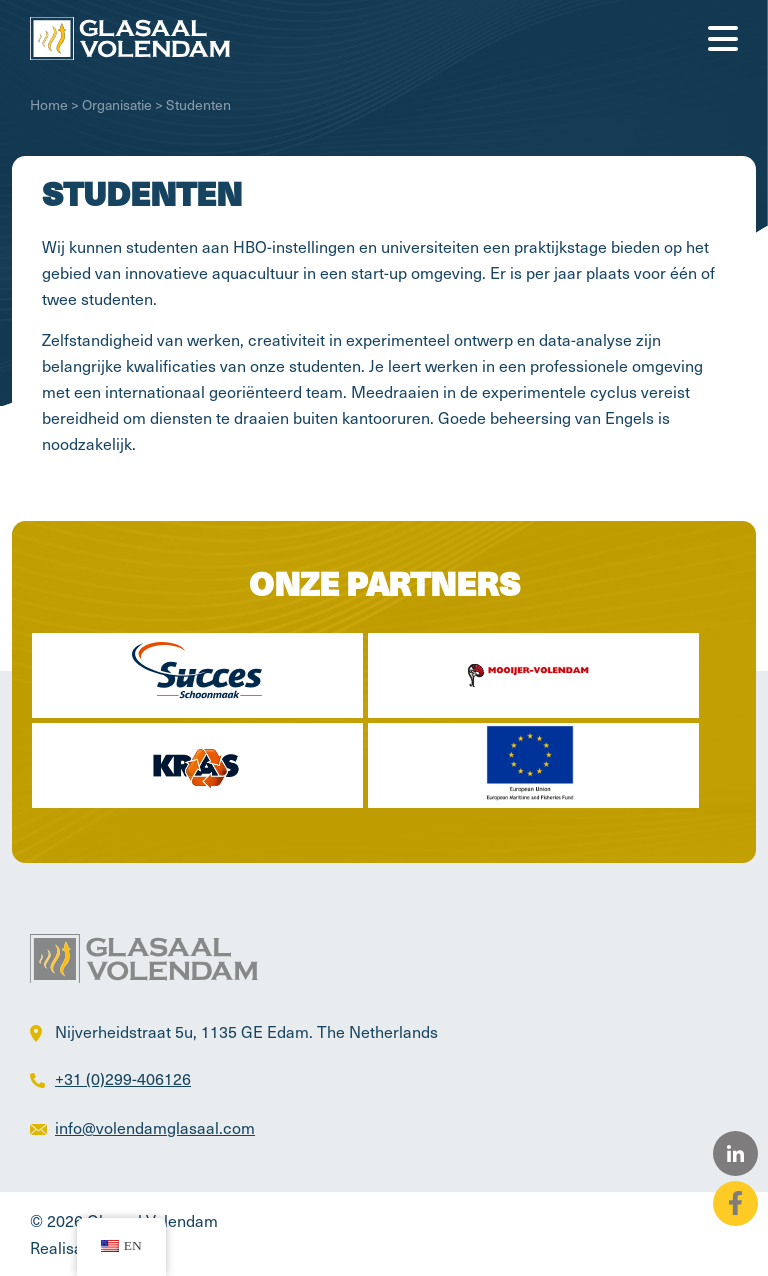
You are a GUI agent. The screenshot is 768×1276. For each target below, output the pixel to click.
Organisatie (117, 104)
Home (49, 104)
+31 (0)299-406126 (123, 1078)
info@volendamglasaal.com (155, 1127)
